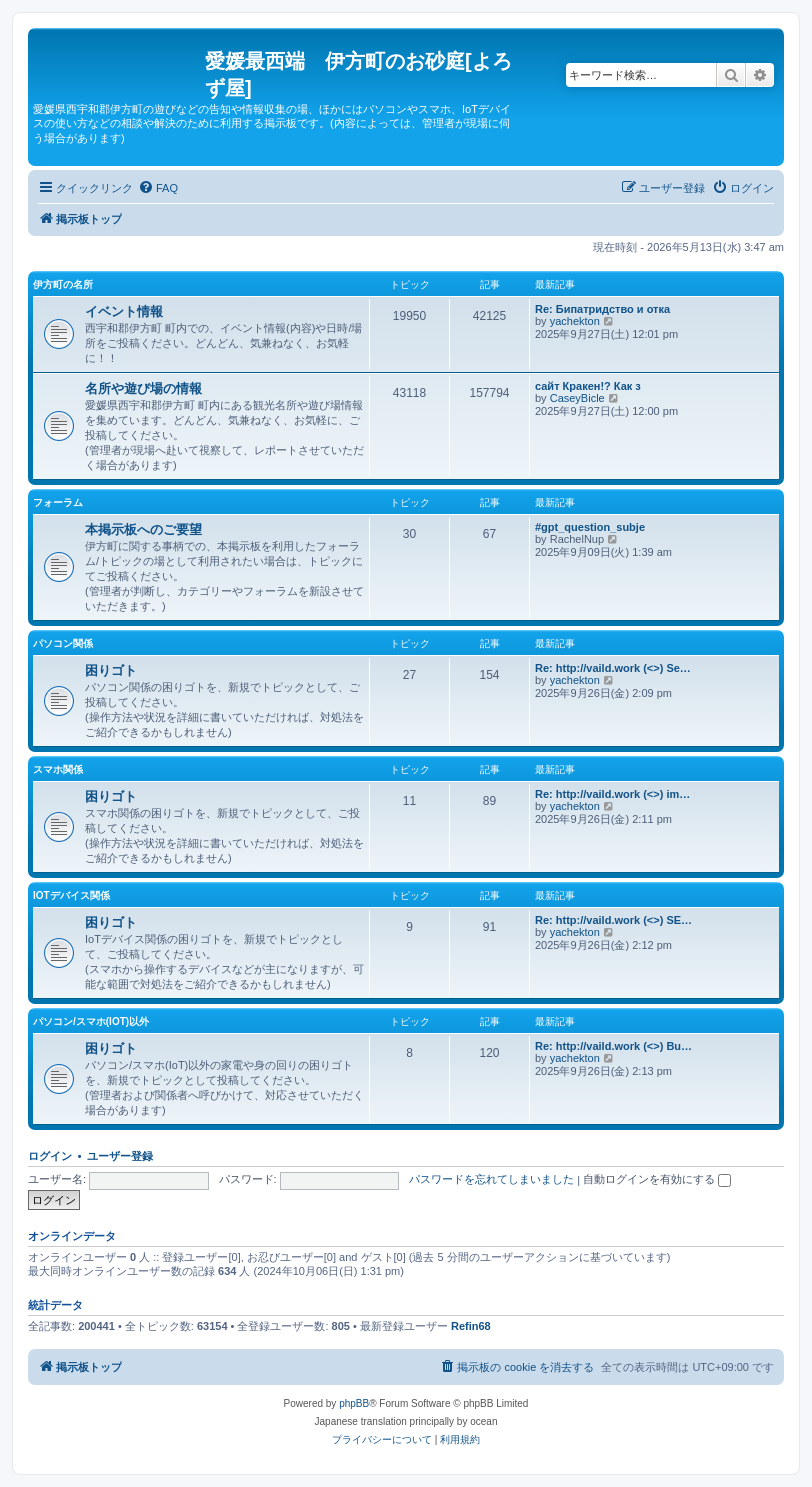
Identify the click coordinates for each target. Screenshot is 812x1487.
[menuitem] (158, 188)
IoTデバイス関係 (71, 895)
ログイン (50, 1156)
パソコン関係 (63, 643)
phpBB (354, 1403)
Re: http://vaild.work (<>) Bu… (613, 1046)
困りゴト (111, 670)
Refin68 (471, 1326)
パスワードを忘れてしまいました (491, 1179)
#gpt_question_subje (590, 527)
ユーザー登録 (120, 1156)
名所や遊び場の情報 (143, 388)
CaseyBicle (577, 398)
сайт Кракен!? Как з (588, 386)
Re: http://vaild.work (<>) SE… (613, 920)
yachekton (575, 321)
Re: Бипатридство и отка (602, 309)
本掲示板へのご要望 (143, 529)
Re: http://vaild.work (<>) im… (612, 794)
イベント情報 (124, 311)
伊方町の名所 (63, 284)
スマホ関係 (58, 769)
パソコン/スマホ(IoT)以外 (91, 1021)
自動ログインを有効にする (657, 1179)
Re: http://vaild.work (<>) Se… (613, 668)
